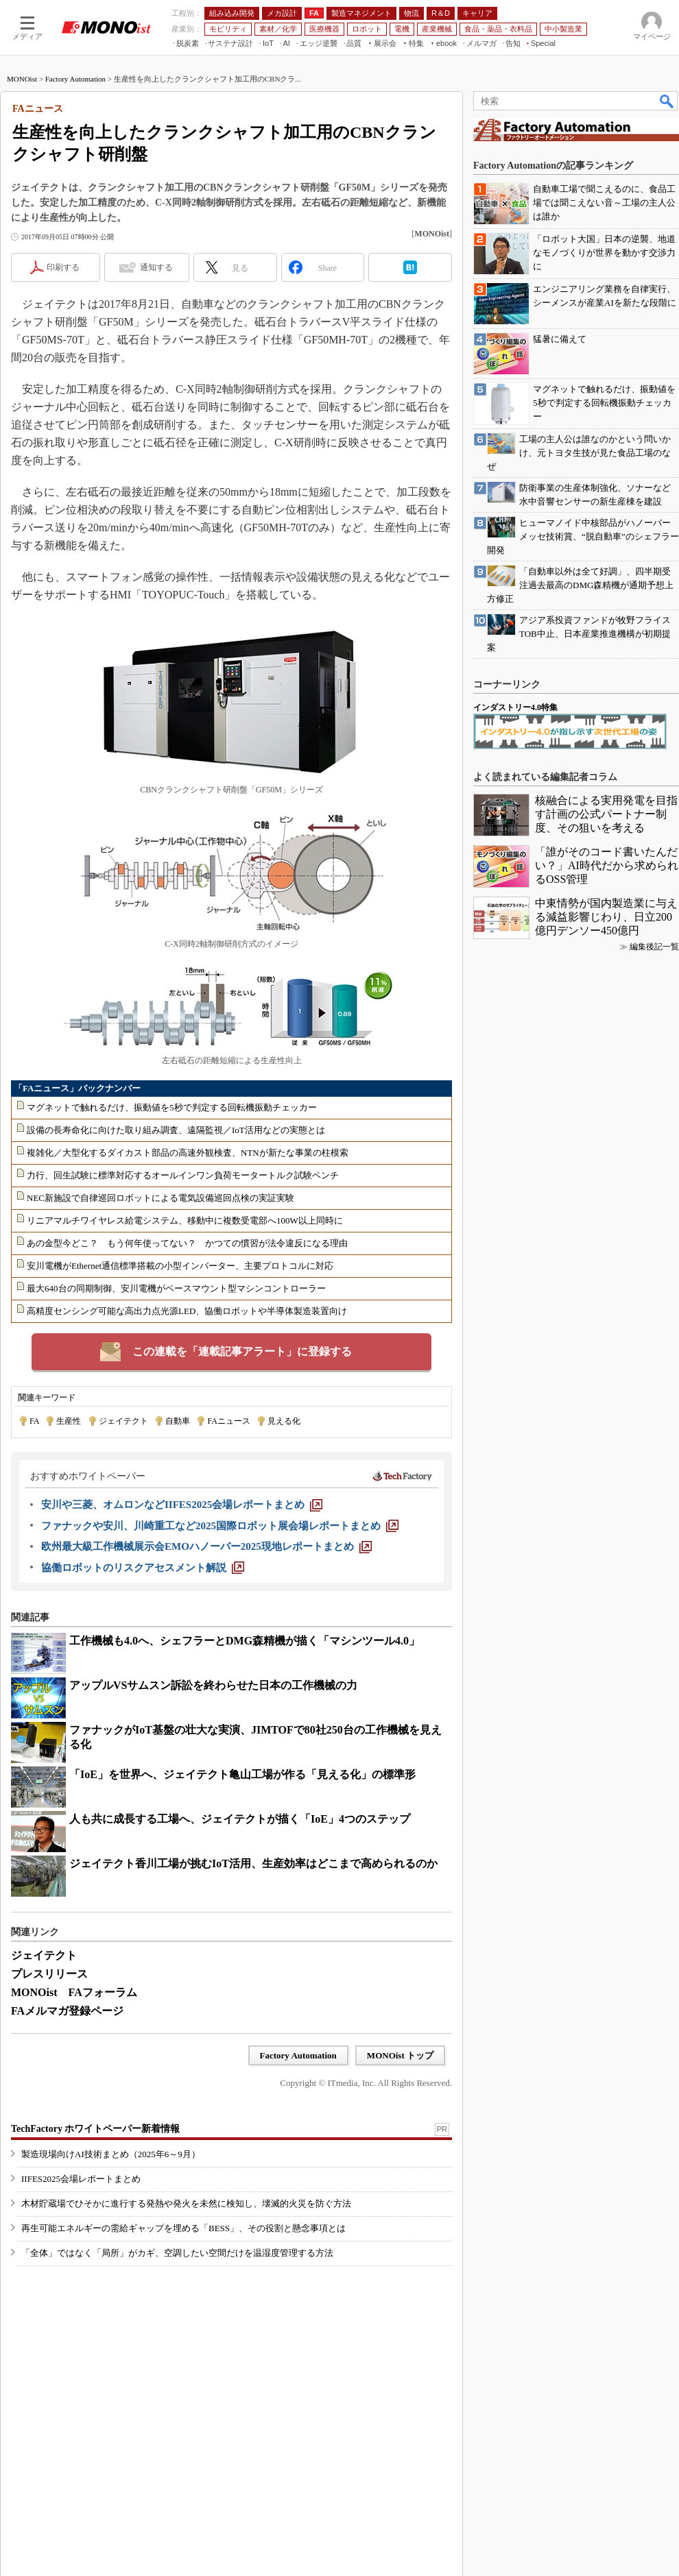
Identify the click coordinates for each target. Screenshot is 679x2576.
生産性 (68, 1421)
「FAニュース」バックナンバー (77, 1088)
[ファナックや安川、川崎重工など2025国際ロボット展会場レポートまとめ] (219, 1525)
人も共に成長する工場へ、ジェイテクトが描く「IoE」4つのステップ (239, 1819)
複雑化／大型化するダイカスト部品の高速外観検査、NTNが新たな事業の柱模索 (187, 1152)
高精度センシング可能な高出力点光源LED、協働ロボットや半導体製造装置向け (187, 1311)
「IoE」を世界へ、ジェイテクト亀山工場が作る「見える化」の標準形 (242, 1774)
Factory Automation (75, 79)
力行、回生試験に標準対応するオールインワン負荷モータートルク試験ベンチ (183, 1175)
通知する (156, 267)
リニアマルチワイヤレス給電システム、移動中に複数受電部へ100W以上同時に (185, 1220)
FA (34, 1421)
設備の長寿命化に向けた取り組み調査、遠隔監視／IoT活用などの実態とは (176, 1130)
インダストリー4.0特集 (515, 707)
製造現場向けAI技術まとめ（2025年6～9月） (110, 2154)
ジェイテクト (123, 1421)
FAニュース (228, 1421)
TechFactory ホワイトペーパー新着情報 (95, 2129)
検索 (667, 100)
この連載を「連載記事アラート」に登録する (242, 1351)
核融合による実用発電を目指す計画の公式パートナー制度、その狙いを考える (606, 814)
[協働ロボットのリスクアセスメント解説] (142, 1567)
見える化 (283, 1421)
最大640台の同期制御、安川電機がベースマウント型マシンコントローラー (176, 1288)
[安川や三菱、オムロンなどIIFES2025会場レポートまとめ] (181, 1504)
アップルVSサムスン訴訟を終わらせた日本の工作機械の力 (213, 1685)
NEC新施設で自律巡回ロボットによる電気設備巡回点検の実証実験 (160, 1198)
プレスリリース (49, 1974)
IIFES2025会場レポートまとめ (81, 2179)
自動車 (177, 1421)
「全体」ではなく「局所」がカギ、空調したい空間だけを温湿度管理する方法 (177, 2253)
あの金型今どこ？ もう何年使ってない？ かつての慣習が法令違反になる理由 (187, 1243)
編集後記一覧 (654, 946)
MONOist (22, 79)
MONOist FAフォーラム (74, 1992)
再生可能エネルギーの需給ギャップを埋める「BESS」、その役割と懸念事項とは (183, 2228)
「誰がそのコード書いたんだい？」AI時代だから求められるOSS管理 (606, 865)
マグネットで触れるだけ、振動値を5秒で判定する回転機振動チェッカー (172, 1107)
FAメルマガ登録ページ (67, 2011)
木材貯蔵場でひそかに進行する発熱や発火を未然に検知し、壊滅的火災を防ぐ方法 (186, 2203)
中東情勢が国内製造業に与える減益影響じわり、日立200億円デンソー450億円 (606, 916)
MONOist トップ (400, 2055)
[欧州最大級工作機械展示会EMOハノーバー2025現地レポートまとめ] (206, 1546)
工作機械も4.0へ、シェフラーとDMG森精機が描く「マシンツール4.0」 (244, 1641)
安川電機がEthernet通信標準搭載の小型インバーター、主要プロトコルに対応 (180, 1266)
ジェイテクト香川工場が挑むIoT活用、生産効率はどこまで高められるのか (253, 1863)
